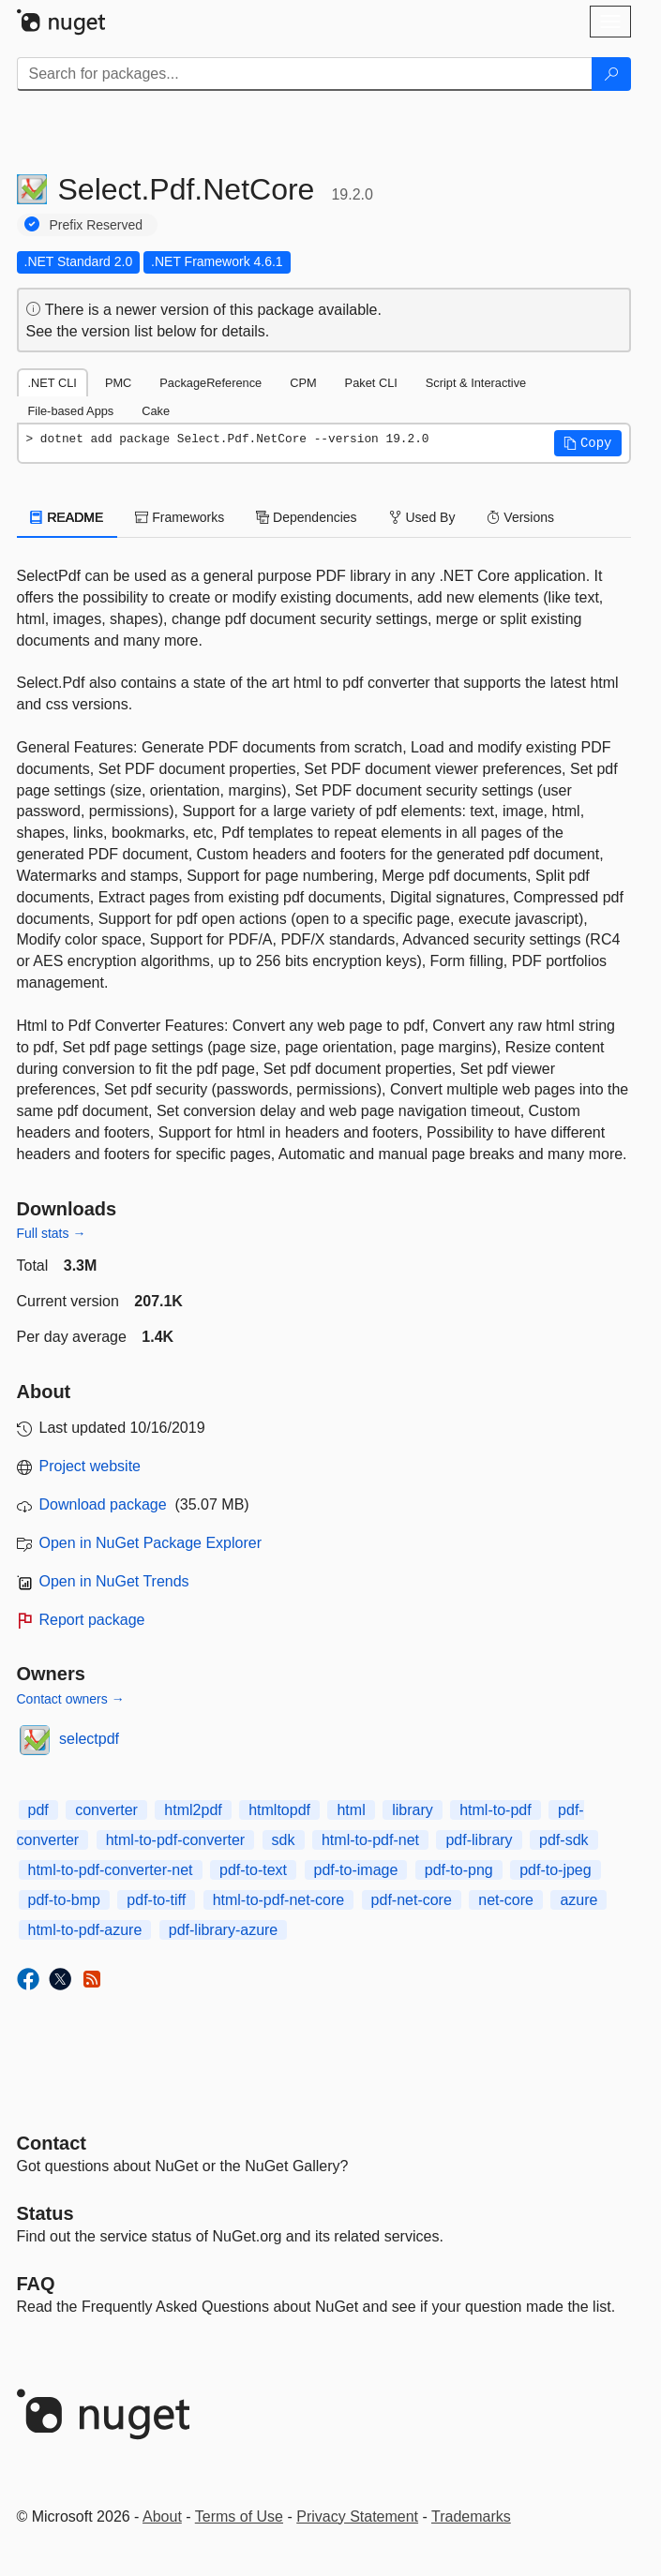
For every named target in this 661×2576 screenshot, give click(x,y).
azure (578, 1900)
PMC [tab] (118, 383)
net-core (505, 1900)
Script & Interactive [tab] (476, 383)
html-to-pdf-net (370, 1840)
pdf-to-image (356, 1870)
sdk (283, 1840)
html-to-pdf (495, 1810)
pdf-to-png (459, 1870)
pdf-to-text (253, 1870)
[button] (588, 443)
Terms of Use (239, 2516)
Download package (103, 1504)
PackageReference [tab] (210, 383)
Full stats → (51, 1233)
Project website (90, 1466)
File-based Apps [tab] (71, 411)
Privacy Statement (357, 2516)
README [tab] (67, 517)
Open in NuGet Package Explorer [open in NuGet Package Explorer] (150, 1543)
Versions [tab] (520, 517)
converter (106, 1810)
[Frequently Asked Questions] (36, 2283)
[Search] (611, 74)
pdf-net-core (411, 1900)
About (162, 2516)
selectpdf (89, 1739)
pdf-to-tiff (156, 1900)
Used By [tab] (422, 517)
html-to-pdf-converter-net (110, 1870)
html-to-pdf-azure (85, 1930)
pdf (38, 1810)
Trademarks (471, 2516)
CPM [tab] (303, 383)
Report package (92, 1620)
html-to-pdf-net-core (279, 1900)
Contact (51, 2143)
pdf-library (478, 1840)
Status (45, 2213)
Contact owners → (71, 1698)
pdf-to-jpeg (555, 1870)
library (412, 1810)
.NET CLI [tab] (52, 383)
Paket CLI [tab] (371, 383)
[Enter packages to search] (305, 74)
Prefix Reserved (96, 224)
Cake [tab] (156, 411)
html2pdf (192, 1810)
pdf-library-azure (223, 1930)
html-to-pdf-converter (176, 1840)
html (351, 1810)
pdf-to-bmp (64, 1900)
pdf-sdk (563, 1840)
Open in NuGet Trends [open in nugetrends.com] (114, 1581)
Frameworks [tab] (179, 517)
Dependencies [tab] (306, 517)
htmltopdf (279, 1810)
